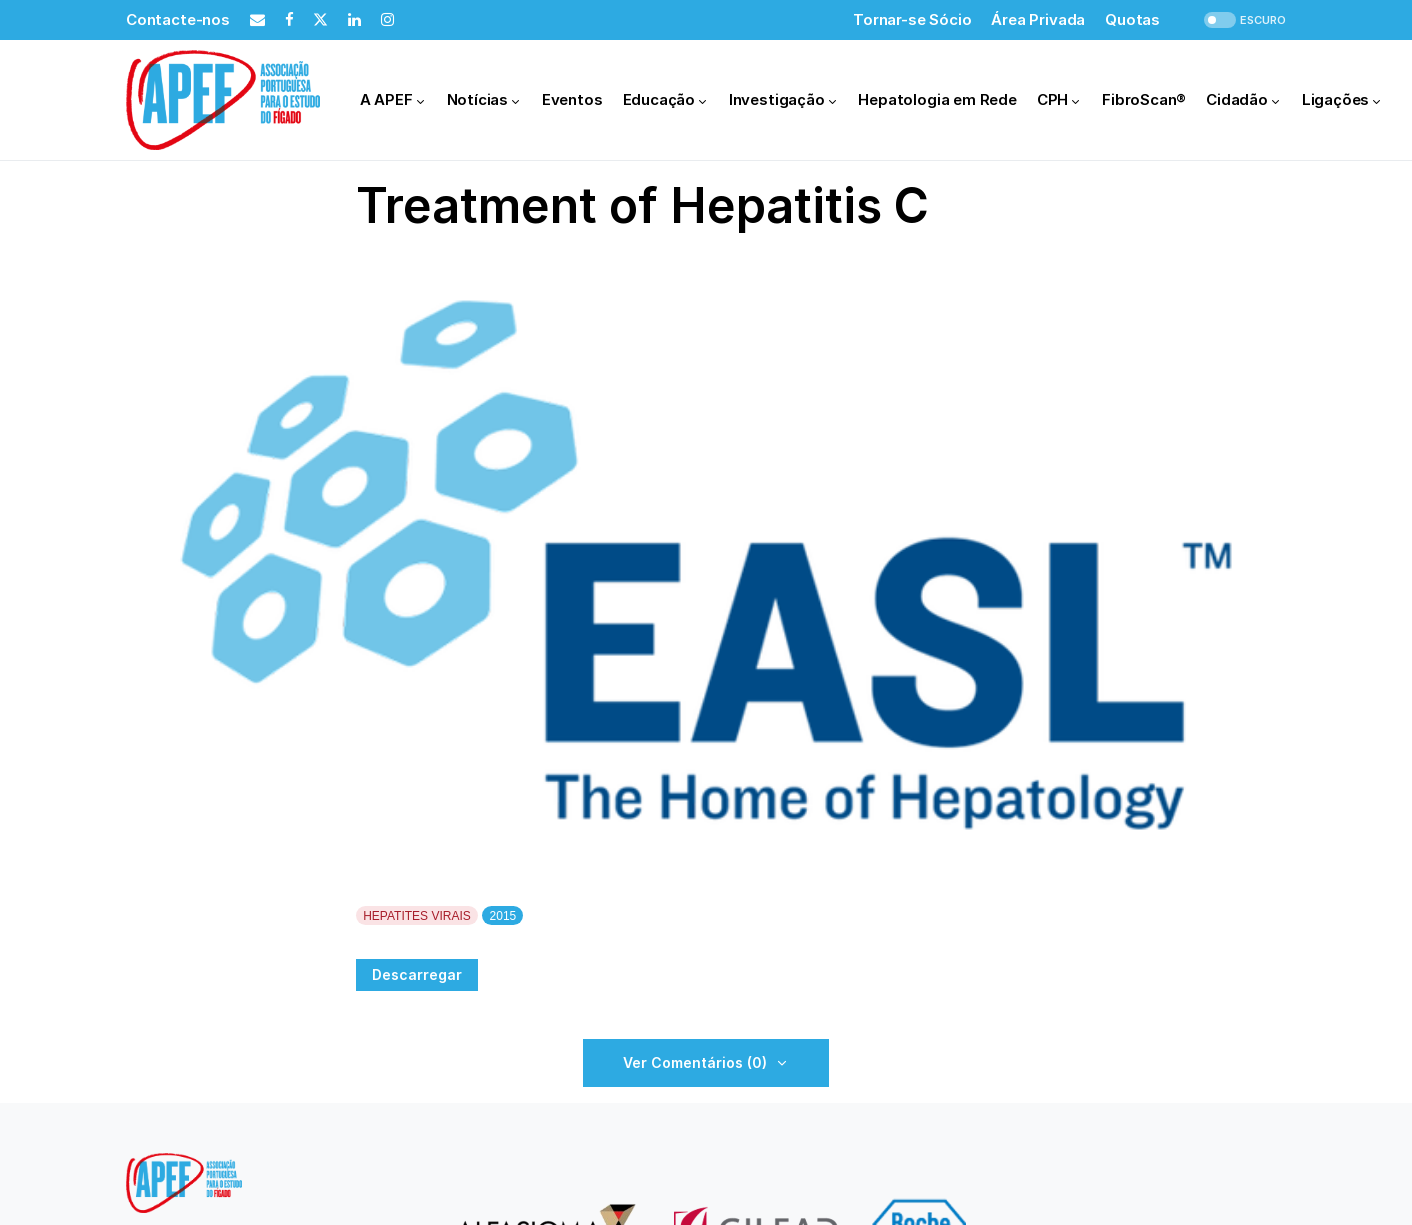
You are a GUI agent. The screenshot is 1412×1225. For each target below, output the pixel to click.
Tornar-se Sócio (912, 19)
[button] (1243, 20)
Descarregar (417, 974)
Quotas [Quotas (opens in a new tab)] (1132, 19)
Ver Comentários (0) (695, 1062)
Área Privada (1038, 19)
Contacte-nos (178, 19)
